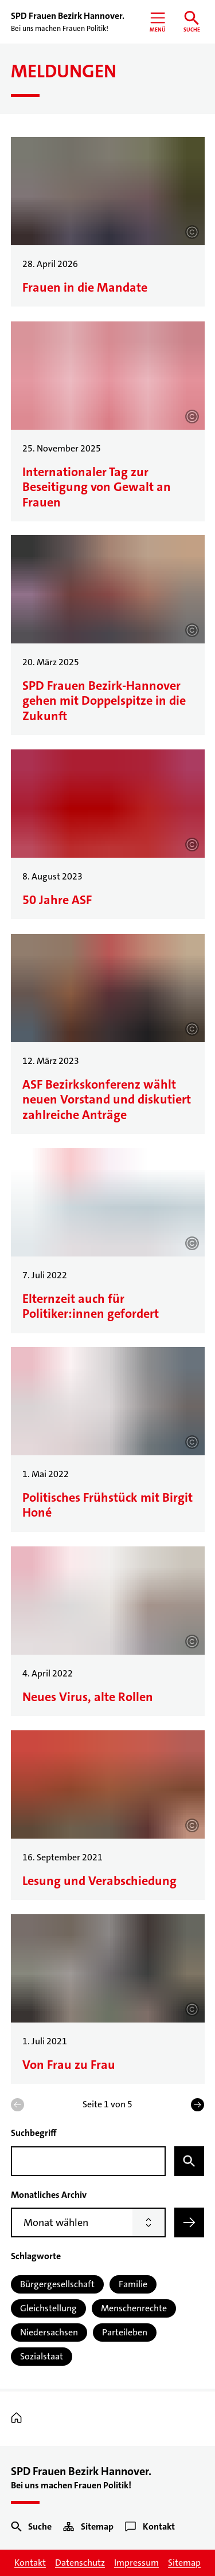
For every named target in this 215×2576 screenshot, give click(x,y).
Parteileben (124, 2332)
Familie (133, 2284)
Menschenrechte (134, 2308)
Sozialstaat (41, 2356)
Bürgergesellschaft (57, 2284)
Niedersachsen (49, 2332)
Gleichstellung (48, 2308)
